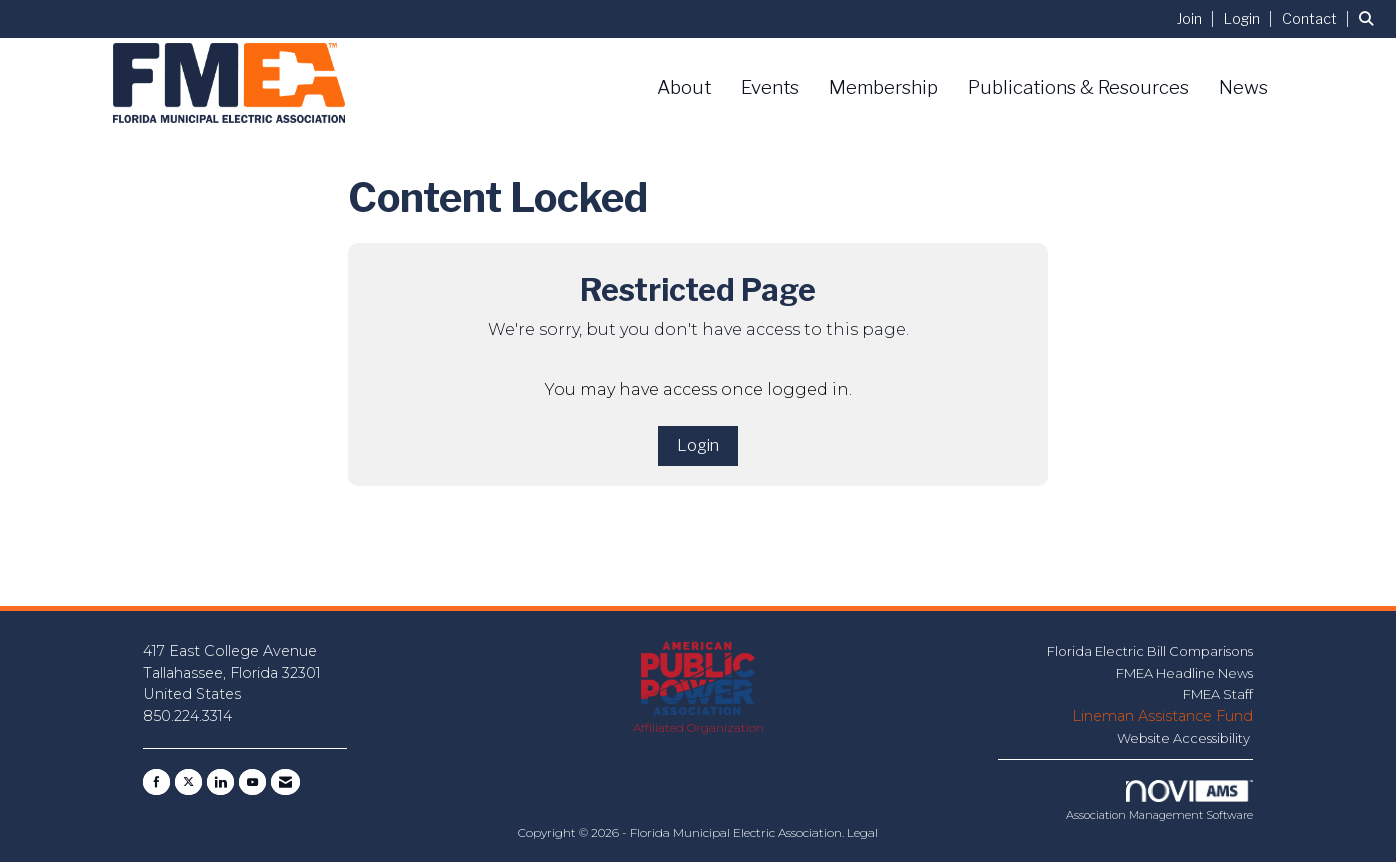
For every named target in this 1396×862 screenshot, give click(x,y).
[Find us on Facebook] (156, 782)
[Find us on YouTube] (252, 782)
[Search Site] (1370, 18)
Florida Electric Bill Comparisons (1150, 651)
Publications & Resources (1078, 87)
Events (770, 87)
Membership (883, 87)
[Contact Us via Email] (285, 782)
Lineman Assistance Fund (1162, 716)
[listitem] (1198, 18)
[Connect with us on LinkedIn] (220, 782)
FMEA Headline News (1184, 673)
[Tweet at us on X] (188, 782)
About (684, 87)
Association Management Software (1159, 801)
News (1243, 87)
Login (698, 445)
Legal (862, 832)
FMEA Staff (1218, 694)
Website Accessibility (1185, 738)
